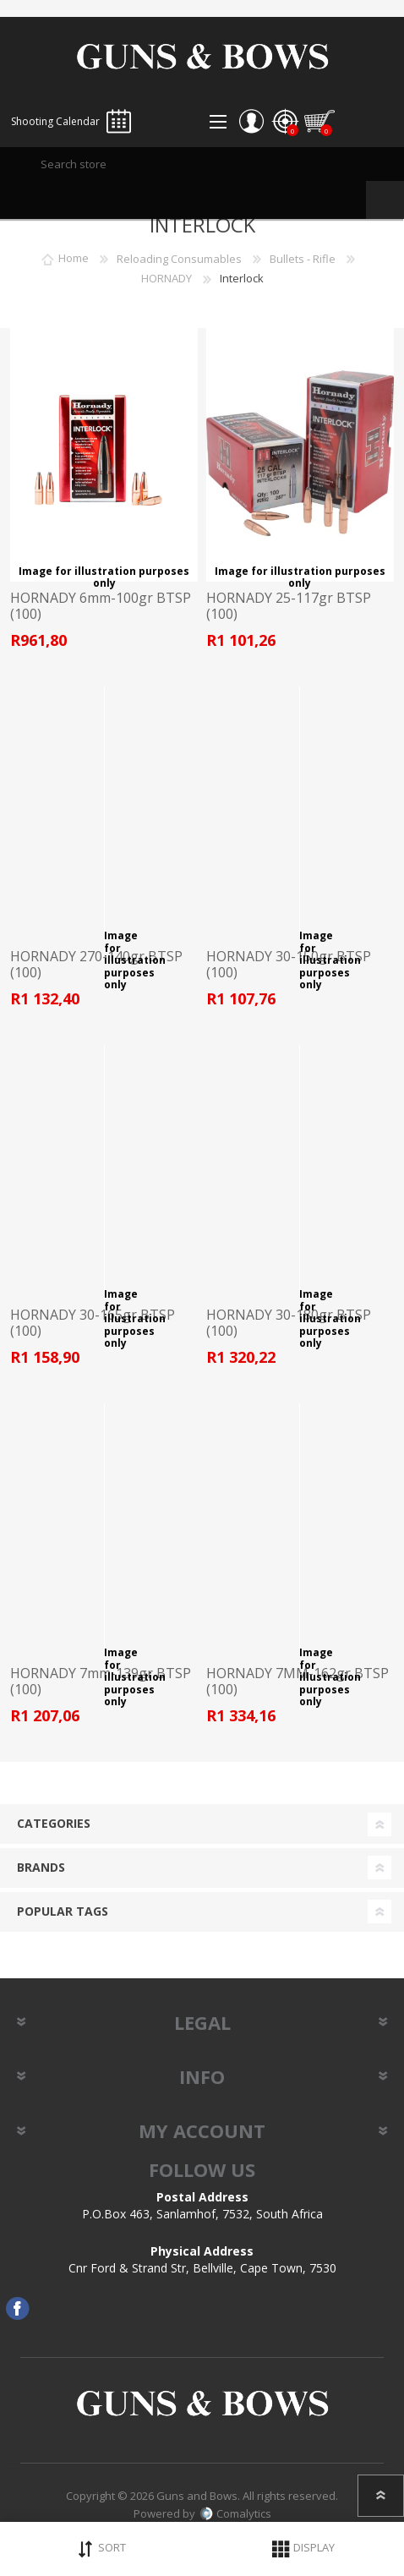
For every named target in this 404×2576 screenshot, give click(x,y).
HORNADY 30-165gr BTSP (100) (92, 1323)
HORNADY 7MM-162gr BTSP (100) (297, 1681)
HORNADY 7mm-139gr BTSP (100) (100, 1681)
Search (385, 200)
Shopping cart (319, 121)
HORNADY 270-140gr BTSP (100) (96, 965)
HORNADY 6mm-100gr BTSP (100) (100, 606)
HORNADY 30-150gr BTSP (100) (288, 965)
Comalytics (235, 2513)
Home (73, 258)
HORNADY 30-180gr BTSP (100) (288, 1323)
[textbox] (202, 164)
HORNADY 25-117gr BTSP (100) (288, 606)
